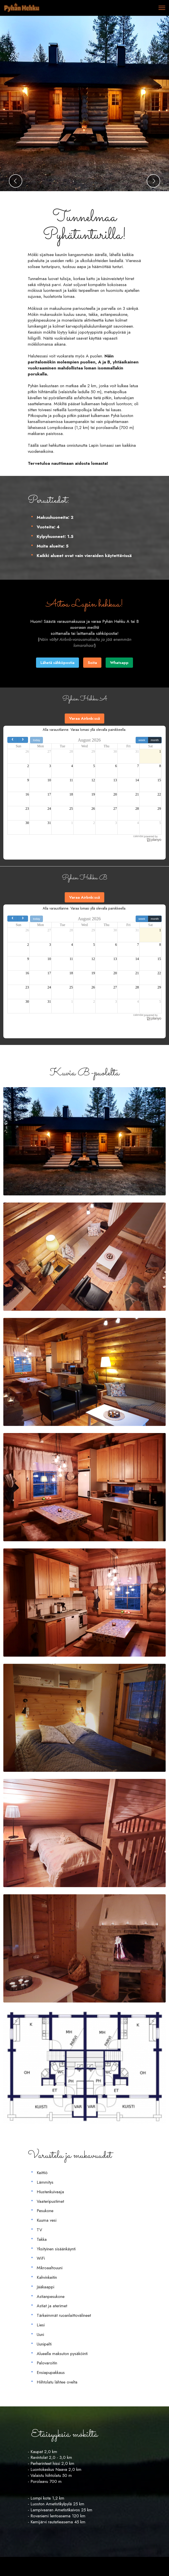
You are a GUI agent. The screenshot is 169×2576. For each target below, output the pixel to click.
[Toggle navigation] (162, 8)
